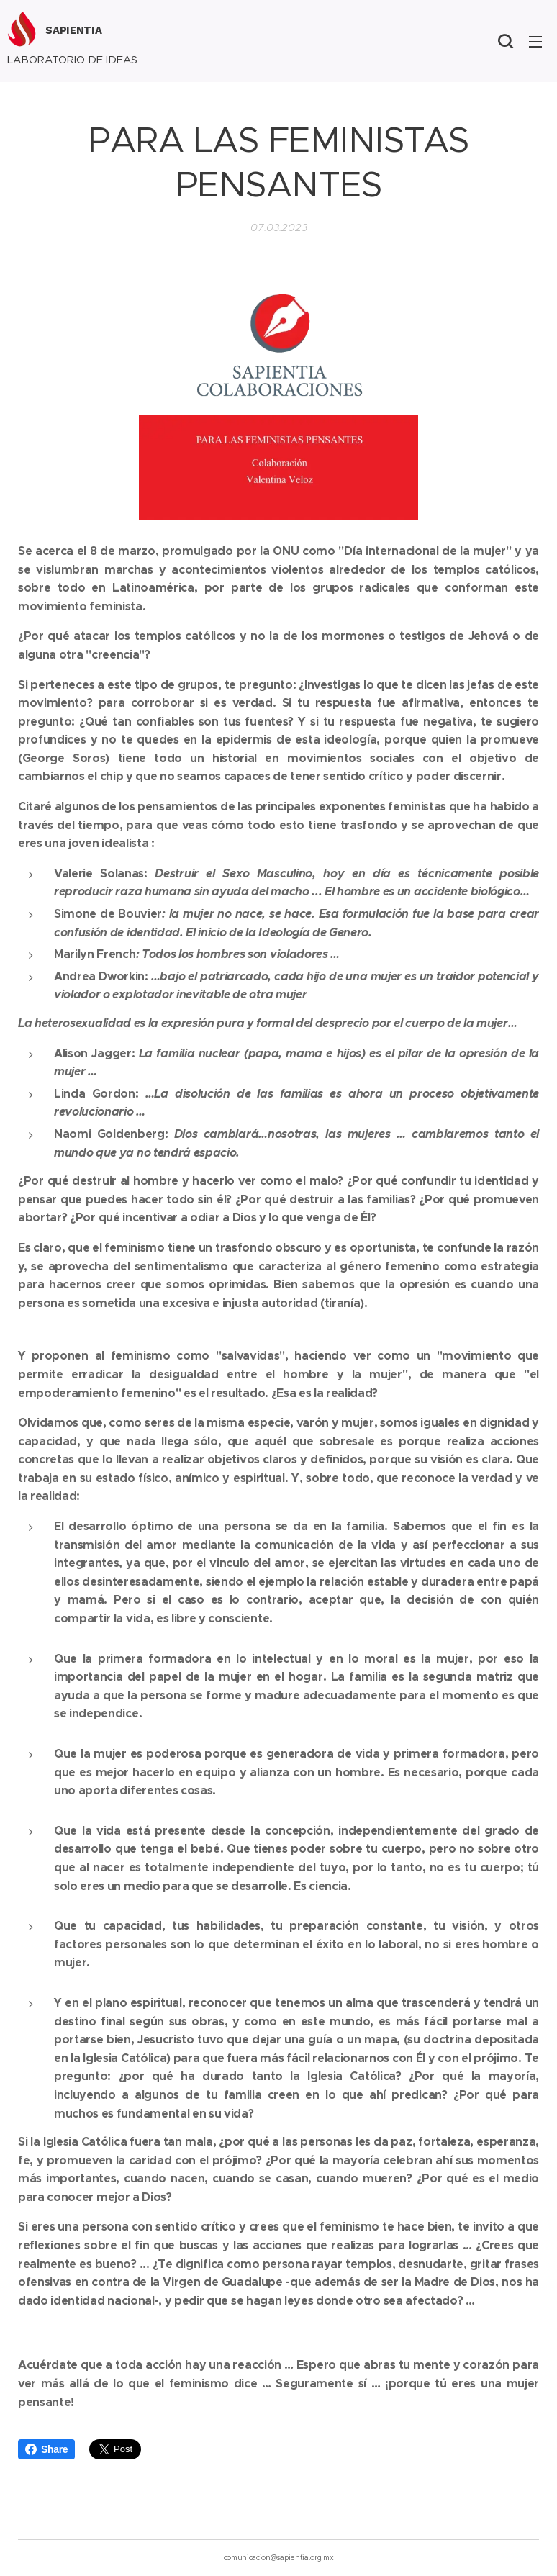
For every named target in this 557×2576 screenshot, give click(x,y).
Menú (535, 41)
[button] (505, 41)
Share (46, 2449)
